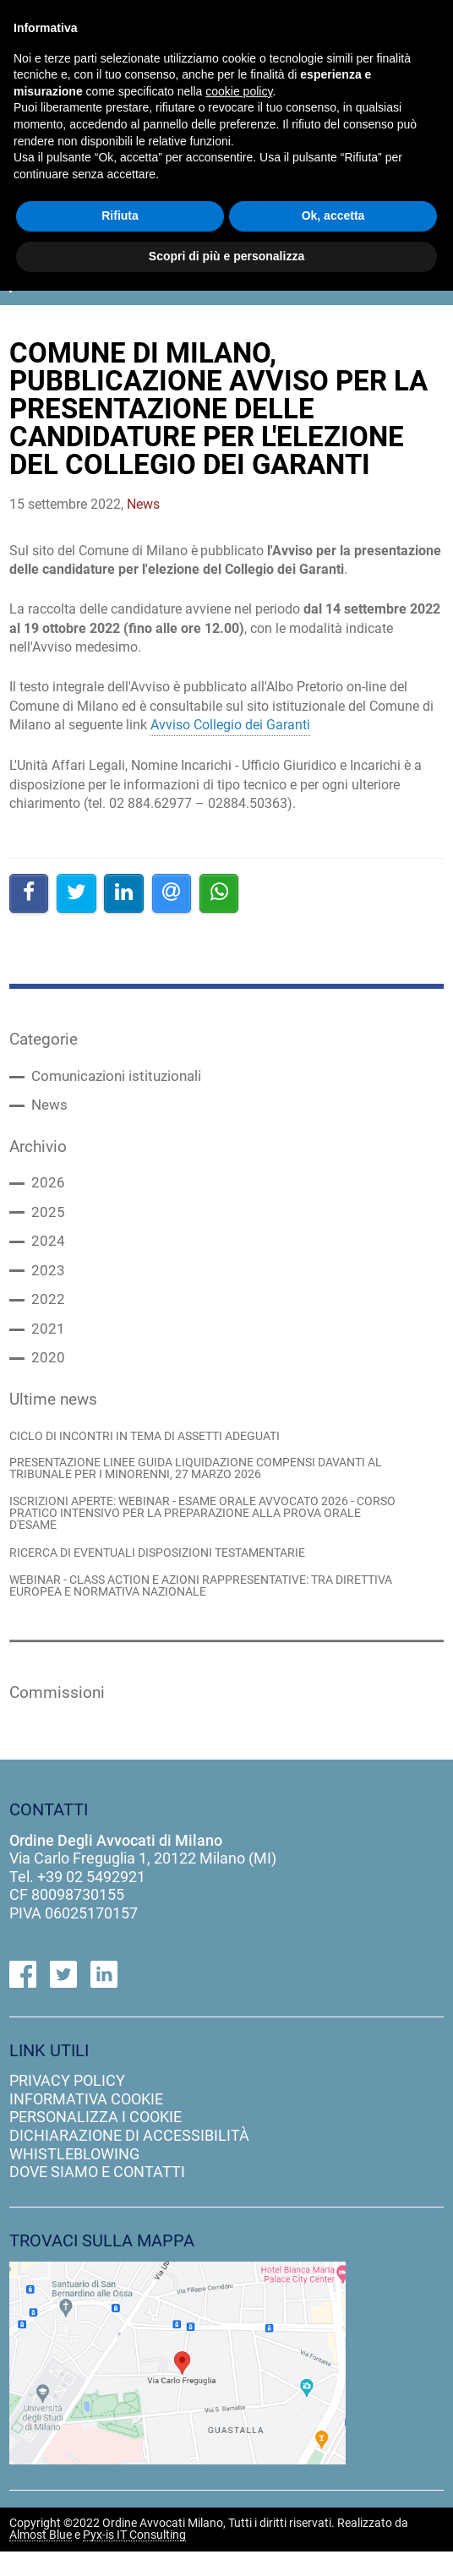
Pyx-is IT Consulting (134, 2560)
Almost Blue (40, 2560)
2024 (48, 1250)
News (50, 1108)
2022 (48, 1310)
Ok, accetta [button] (333, 215)
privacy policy (67, 2105)
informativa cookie (86, 2123)
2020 (48, 1371)
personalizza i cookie (95, 2141)
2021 (48, 1341)
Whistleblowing (74, 2177)
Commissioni (61, 1716)
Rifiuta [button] (120, 215)
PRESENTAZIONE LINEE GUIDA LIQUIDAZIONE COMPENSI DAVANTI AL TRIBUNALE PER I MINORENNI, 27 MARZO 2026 (202, 1485)
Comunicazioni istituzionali (120, 1078)
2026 (48, 1189)
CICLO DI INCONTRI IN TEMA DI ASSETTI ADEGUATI (158, 1451)
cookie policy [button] (238, 91)
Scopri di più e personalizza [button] (226, 256)
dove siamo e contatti (97, 2196)
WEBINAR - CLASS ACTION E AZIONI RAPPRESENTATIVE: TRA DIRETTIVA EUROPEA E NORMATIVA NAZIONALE (186, 1608)
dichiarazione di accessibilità (129, 2160)
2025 (48, 1219)
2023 (48, 1280)
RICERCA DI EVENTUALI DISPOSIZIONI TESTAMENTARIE (170, 1574)
